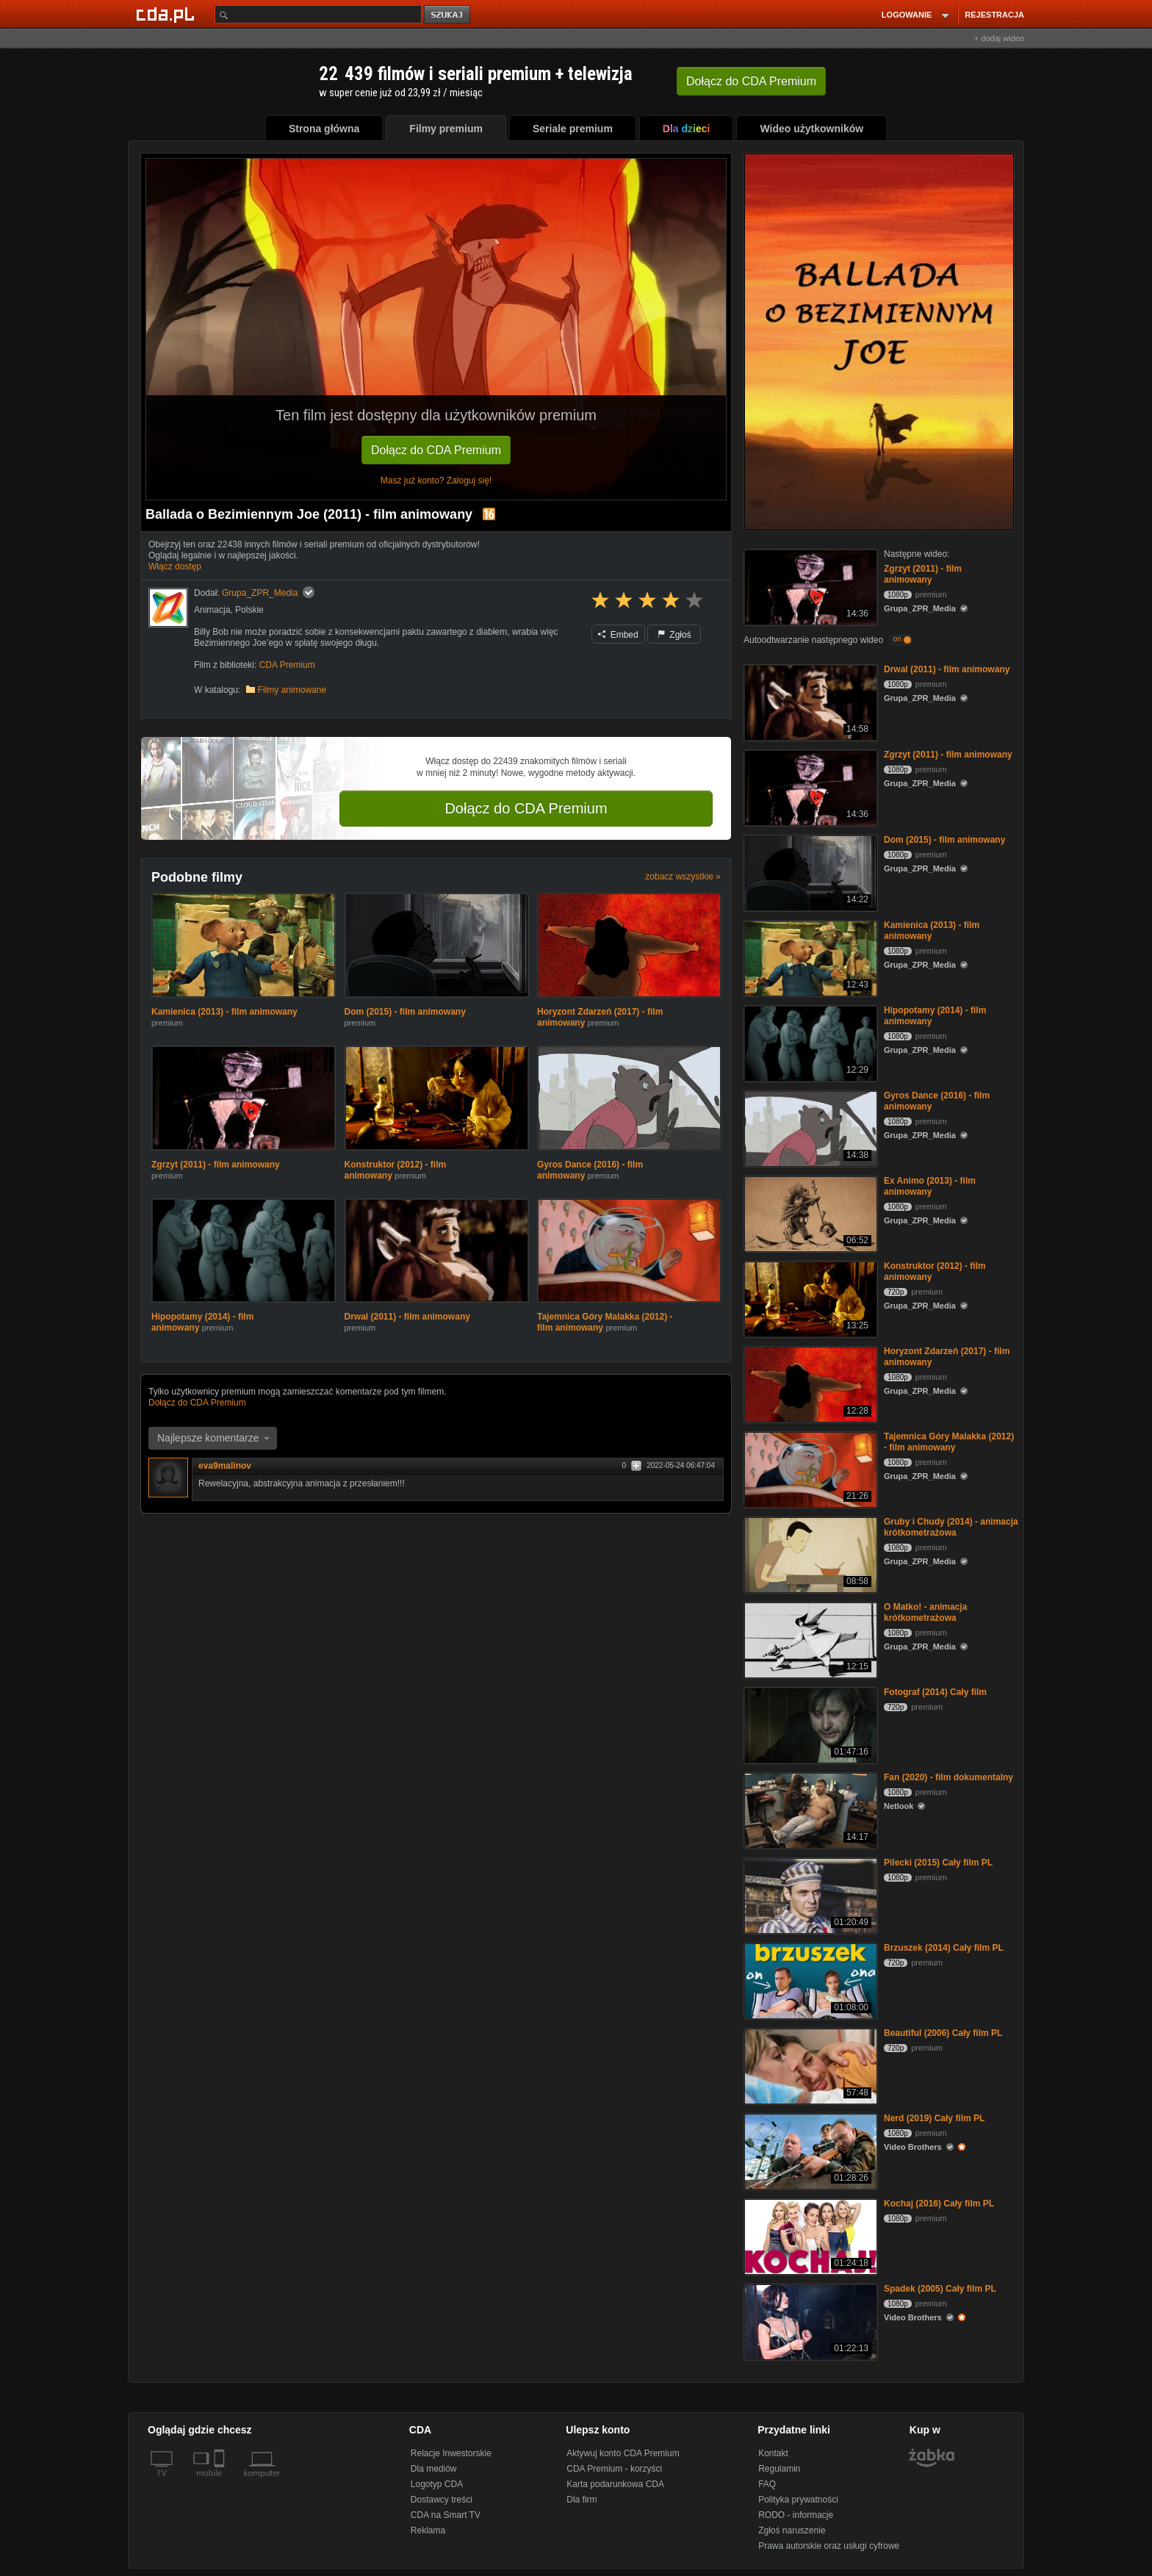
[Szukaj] (318, 14)
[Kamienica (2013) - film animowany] (809, 957)
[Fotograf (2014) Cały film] (809, 1724)
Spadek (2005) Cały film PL (940, 2289)
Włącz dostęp (174, 566)
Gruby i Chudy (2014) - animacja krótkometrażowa (951, 1527)
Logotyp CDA (437, 2484)
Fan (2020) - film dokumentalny (948, 1777)
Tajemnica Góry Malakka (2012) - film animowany (949, 1442)
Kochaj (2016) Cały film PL (939, 2203)
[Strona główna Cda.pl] (167, 14)
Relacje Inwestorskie (451, 2453)
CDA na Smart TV (445, 2515)
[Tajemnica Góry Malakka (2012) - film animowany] (809, 1468)
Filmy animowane (292, 690)
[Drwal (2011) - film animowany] (809, 701)
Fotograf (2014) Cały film (935, 1692)
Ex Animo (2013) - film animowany (930, 1186)
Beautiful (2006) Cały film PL (943, 2033)
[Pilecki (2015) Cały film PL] (809, 1894)
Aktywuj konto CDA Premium (622, 2453)
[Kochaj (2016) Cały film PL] (809, 2235)
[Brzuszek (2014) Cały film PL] (809, 1980)
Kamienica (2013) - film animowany (224, 1012)
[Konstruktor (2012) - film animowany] (809, 1298)
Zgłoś (674, 635)
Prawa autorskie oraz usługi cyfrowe (828, 2546)
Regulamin (779, 2469)
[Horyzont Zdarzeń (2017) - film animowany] (809, 1383)
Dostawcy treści (441, 2499)
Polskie (249, 610)
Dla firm (581, 2499)
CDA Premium (287, 665)
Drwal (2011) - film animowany (407, 1317)
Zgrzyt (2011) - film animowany (215, 1164)
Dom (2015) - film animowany (405, 1012)
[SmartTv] (221, 2482)
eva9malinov (224, 1466)
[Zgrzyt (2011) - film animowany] (809, 586)
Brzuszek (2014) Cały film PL (944, 1948)
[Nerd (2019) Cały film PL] (809, 2150)
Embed (618, 635)
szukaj (448, 15)
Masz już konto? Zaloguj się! (436, 480)
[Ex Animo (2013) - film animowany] (809, 1213)
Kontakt (773, 2453)
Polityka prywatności (798, 2499)
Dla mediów (434, 2469)
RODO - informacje (795, 2515)
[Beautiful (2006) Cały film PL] (809, 2065)
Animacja (212, 610)
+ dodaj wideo (999, 38)
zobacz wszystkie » (683, 876)
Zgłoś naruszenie (791, 2530)
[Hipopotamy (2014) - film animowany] (809, 1042)
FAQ (767, 2484)
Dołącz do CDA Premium (436, 450)
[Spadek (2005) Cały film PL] (809, 2321)
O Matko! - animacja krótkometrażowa (925, 1612)
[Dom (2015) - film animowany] (809, 872)
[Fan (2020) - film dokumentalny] (809, 1809)
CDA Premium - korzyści (614, 2469)
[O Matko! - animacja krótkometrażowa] (809, 1639)
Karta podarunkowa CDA (615, 2484)
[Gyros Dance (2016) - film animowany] (809, 1127)
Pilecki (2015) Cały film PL (938, 1862)
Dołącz (751, 81)
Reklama (428, 2530)
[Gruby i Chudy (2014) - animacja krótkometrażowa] (809, 1554)
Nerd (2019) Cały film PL (934, 2118)
